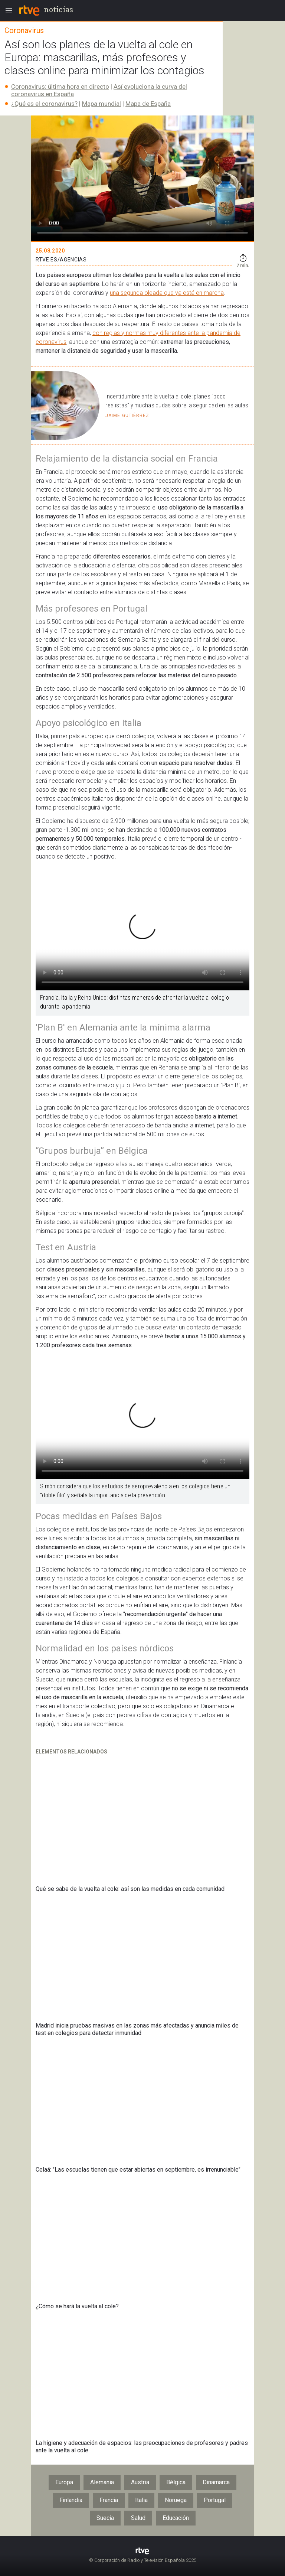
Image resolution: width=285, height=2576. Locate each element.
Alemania (102, 2482)
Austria (140, 2482)
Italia (141, 2500)
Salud (138, 2517)
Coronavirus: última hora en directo (60, 86)
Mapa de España (148, 103)
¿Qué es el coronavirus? (44, 103)
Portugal (215, 2500)
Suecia (105, 2517)
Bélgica (176, 2482)
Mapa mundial (101, 103)
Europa (64, 2482)
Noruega (176, 2500)
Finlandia (70, 2500)
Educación (176, 2517)
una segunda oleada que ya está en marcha (167, 292)
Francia (108, 2500)
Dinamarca (216, 2482)
